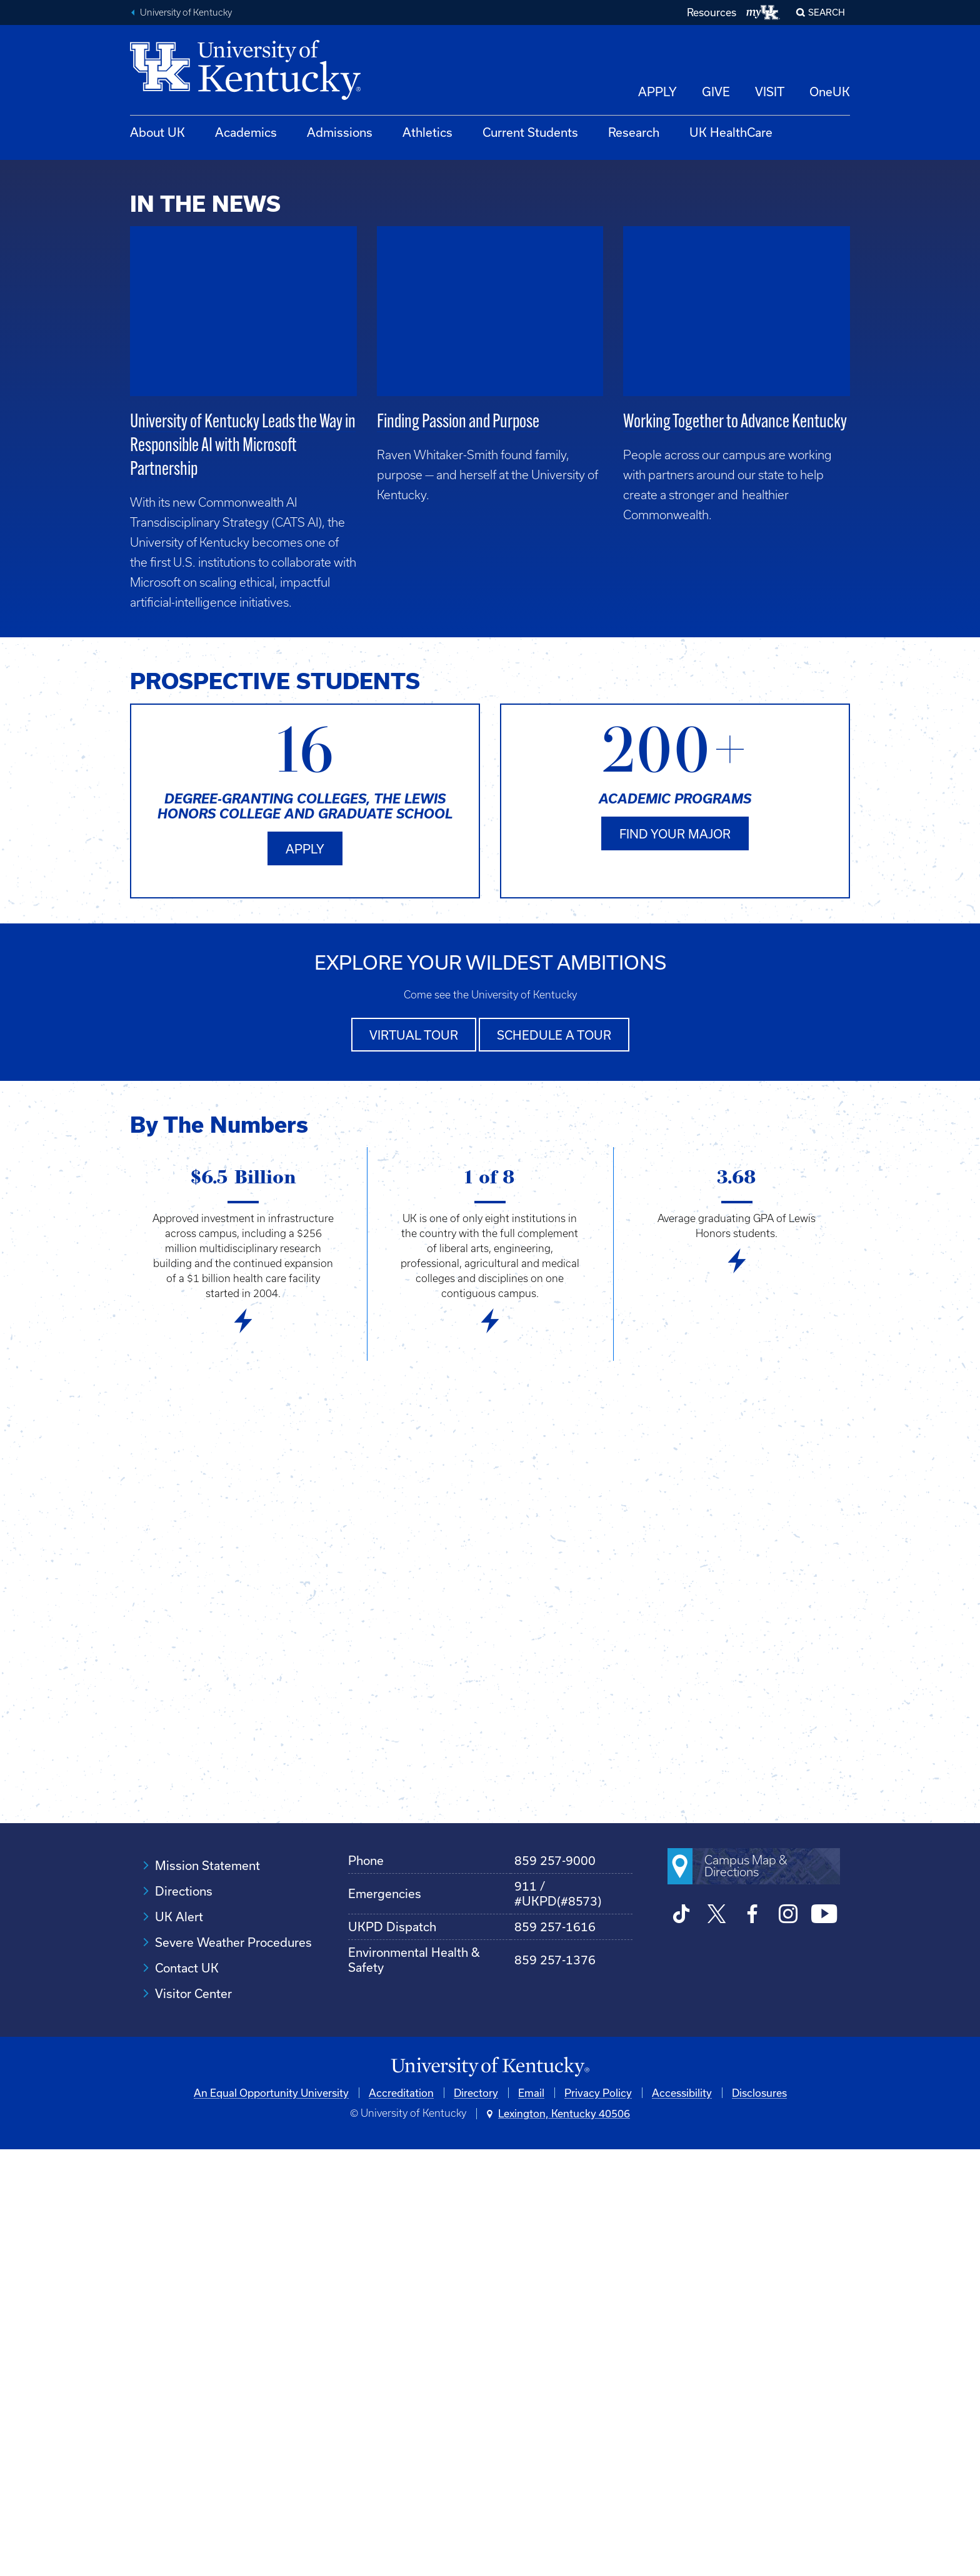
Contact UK (187, 2394)
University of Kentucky (186, 12)
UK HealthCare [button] (730, 132)
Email (531, 2519)
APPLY (657, 91)
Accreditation (401, 2519)
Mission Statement (207, 2292)
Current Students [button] (530, 132)
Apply (305, 1277)
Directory (476, 2519)
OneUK (829, 91)
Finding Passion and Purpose (458, 851)
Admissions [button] (339, 132)
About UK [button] (157, 132)
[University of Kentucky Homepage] (490, 2494)
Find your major (675, 1262)
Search (826, 12)
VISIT (769, 91)
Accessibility (682, 2519)
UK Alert (179, 2343)
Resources (711, 12)
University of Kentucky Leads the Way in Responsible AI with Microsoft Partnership (243, 875)
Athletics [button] (427, 132)
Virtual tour (413, 1462)
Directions (183, 2317)
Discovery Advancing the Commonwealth (749, 564)
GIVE (716, 91)
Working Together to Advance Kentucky (735, 851)
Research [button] (633, 132)
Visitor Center (193, 2420)
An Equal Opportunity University (271, 2519)
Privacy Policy (598, 2519)
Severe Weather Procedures (233, 2369)
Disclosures (759, 2519)
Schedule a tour (554, 1462)
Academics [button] (246, 132)
